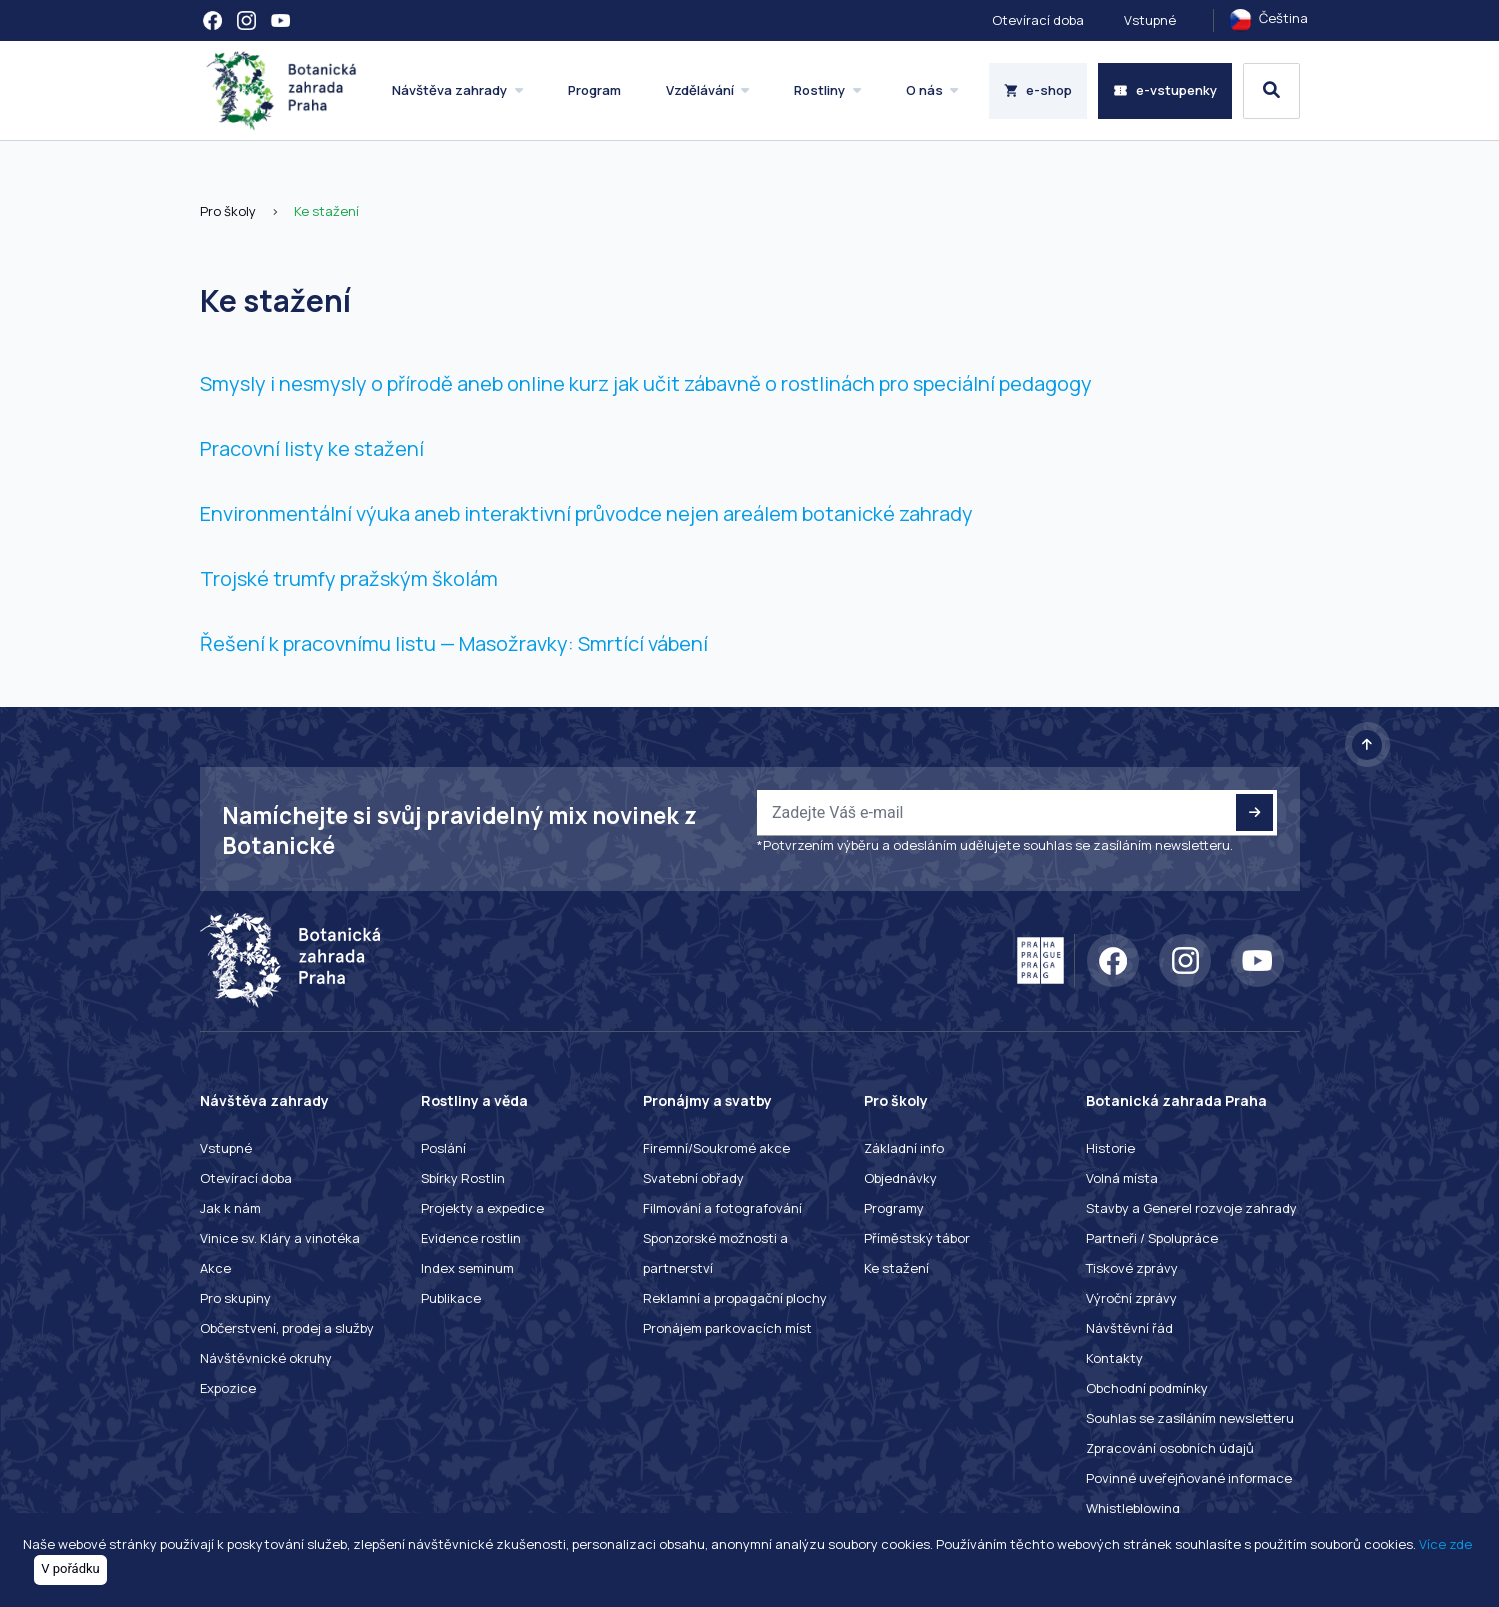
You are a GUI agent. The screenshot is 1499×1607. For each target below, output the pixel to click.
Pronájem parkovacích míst (727, 1328)
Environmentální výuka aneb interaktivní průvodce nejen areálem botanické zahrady (586, 513)
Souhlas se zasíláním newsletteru (1190, 1418)
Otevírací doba (1038, 20)
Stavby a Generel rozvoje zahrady (1191, 1208)
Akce (215, 1268)
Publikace (451, 1298)
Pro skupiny (235, 1298)
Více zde (1445, 1544)
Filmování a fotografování (722, 1208)
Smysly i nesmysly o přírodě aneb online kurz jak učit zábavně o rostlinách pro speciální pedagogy (646, 383)
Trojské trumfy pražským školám (349, 578)
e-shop (1038, 90)
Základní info (904, 1148)
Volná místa (1122, 1178)
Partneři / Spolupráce (1152, 1238)
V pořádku (70, 1568)
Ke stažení (326, 211)
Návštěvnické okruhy (266, 1358)
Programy (894, 1208)
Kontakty (1114, 1358)
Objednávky (900, 1178)
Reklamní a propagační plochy (735, 1298)
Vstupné (1150, 20)
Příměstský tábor (917, 1238)
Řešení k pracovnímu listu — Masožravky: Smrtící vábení (454, 643)
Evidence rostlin (471, 1238)
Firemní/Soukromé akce (716, 1148)
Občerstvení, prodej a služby (287, 1328)
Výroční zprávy (1131, 1298)
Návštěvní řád (1129, 1328)
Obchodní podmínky (1147, 1388)
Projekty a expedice (482, 1208)
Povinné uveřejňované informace (1189, 1478)
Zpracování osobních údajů (1170, 1448)
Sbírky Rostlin (463, 1178)
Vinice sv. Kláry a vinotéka (280, 1238)
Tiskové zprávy (1132, 1268)
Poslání (443, 1148)
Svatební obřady (693, 1178)
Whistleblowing (1133, 1508)
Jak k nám (230, 1208)
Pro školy (228, 211)
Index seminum (467, 1268)
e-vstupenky (1165, 90)
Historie (1110, 1148)
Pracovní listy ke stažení (312, 448)
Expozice (228, 1388)
